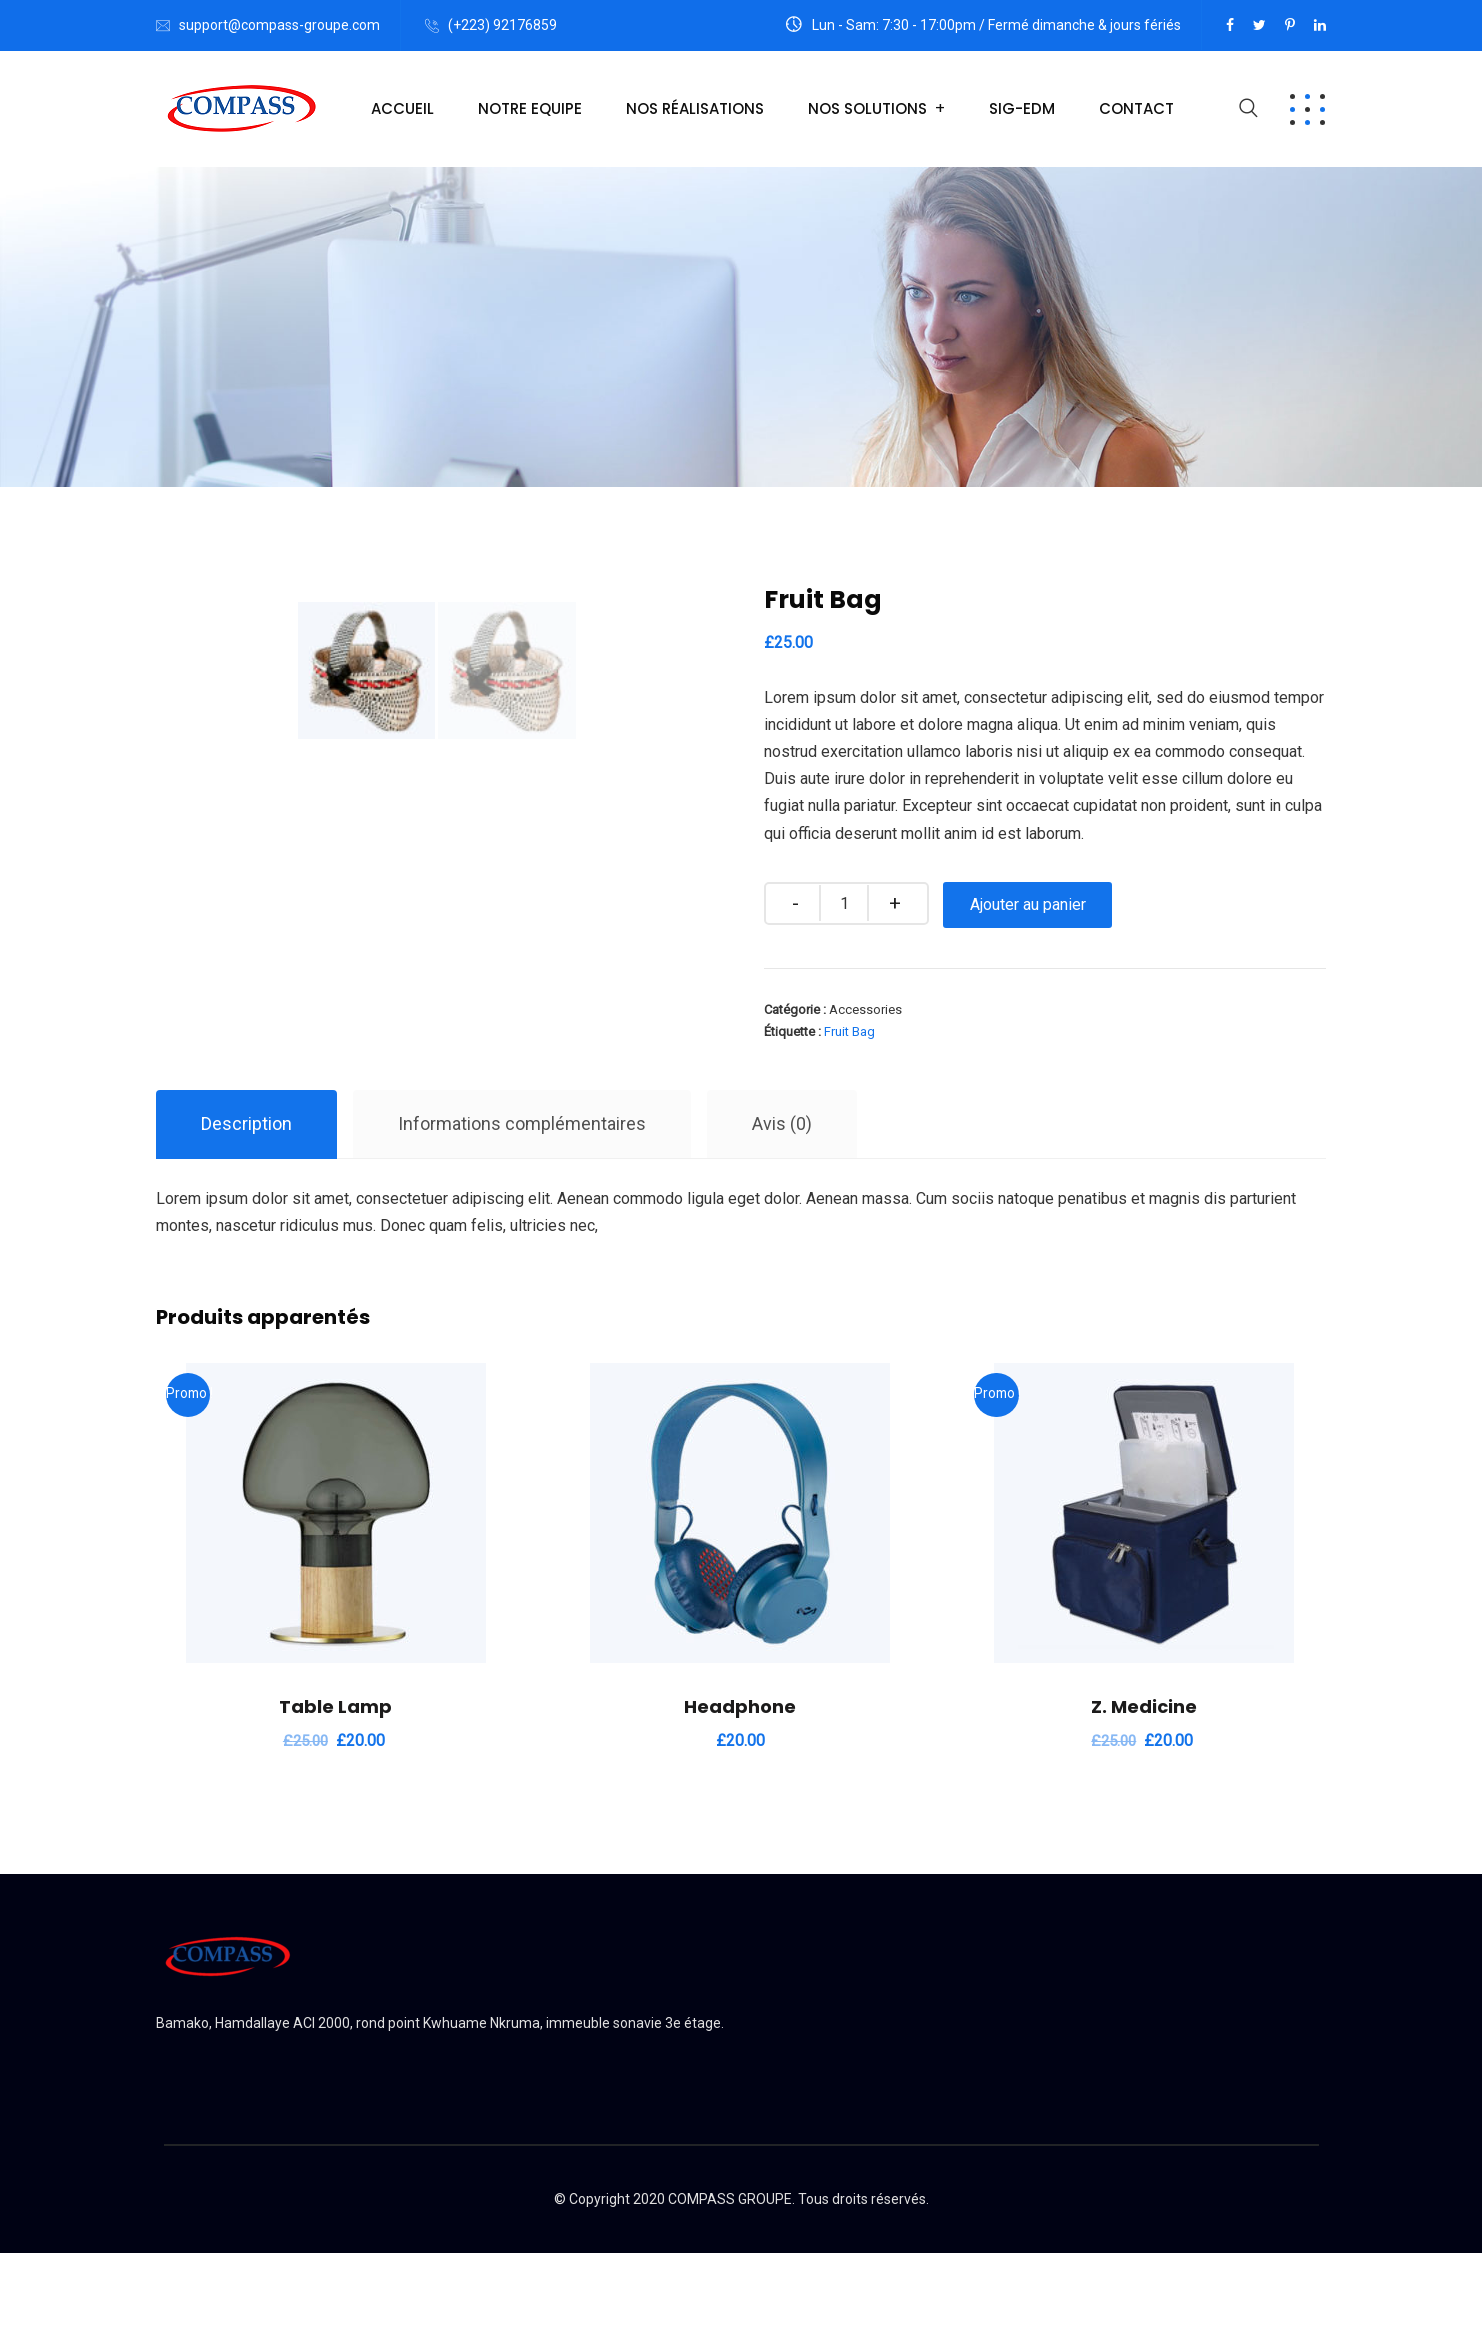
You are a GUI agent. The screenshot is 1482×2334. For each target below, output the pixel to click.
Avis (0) (782, 1204)
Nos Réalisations (695, 108)
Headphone (740, 1787)
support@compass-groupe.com (279, 25)
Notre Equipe (530, 108)
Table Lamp (335, 1787)
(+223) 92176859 (502, 25)
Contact (1136, 108)
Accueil (402, 108)
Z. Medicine (1144, 1787)
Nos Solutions (867, 108)
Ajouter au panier (1029, 904)
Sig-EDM (1022, 108)
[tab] (246, 1205)
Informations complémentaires (522, 1204)
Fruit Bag (849, 1031)
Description (246, 1204)
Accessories (865, 1009)
